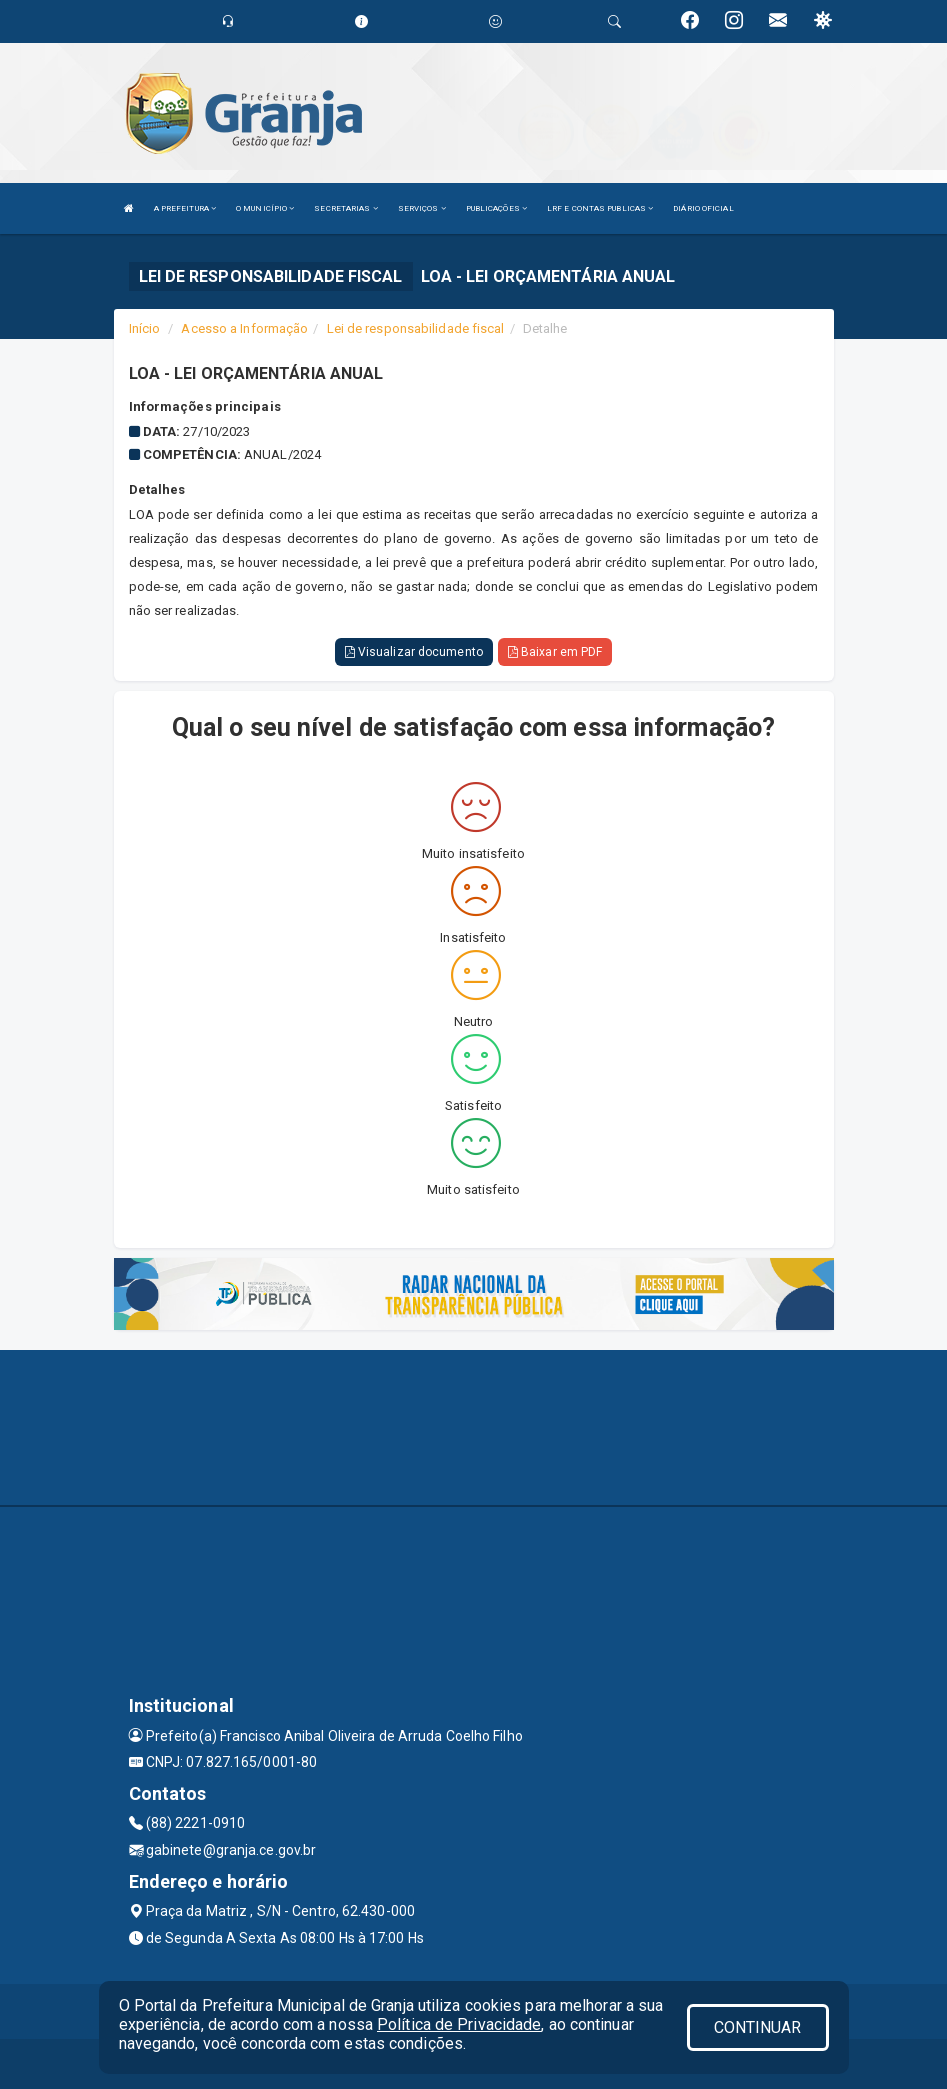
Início (145, 328)
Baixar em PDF (555, 652)
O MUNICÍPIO (265, 208)
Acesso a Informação (244, 328)
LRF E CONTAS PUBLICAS (600, 208)
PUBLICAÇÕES (496, 208)
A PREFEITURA (185, 208)
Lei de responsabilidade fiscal (416, 328)
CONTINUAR (758, 2027)
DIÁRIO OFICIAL (703, 208)
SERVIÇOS (422, 208)
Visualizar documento (414, 652)
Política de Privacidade (459, 2024)
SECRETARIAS (345, 208)
